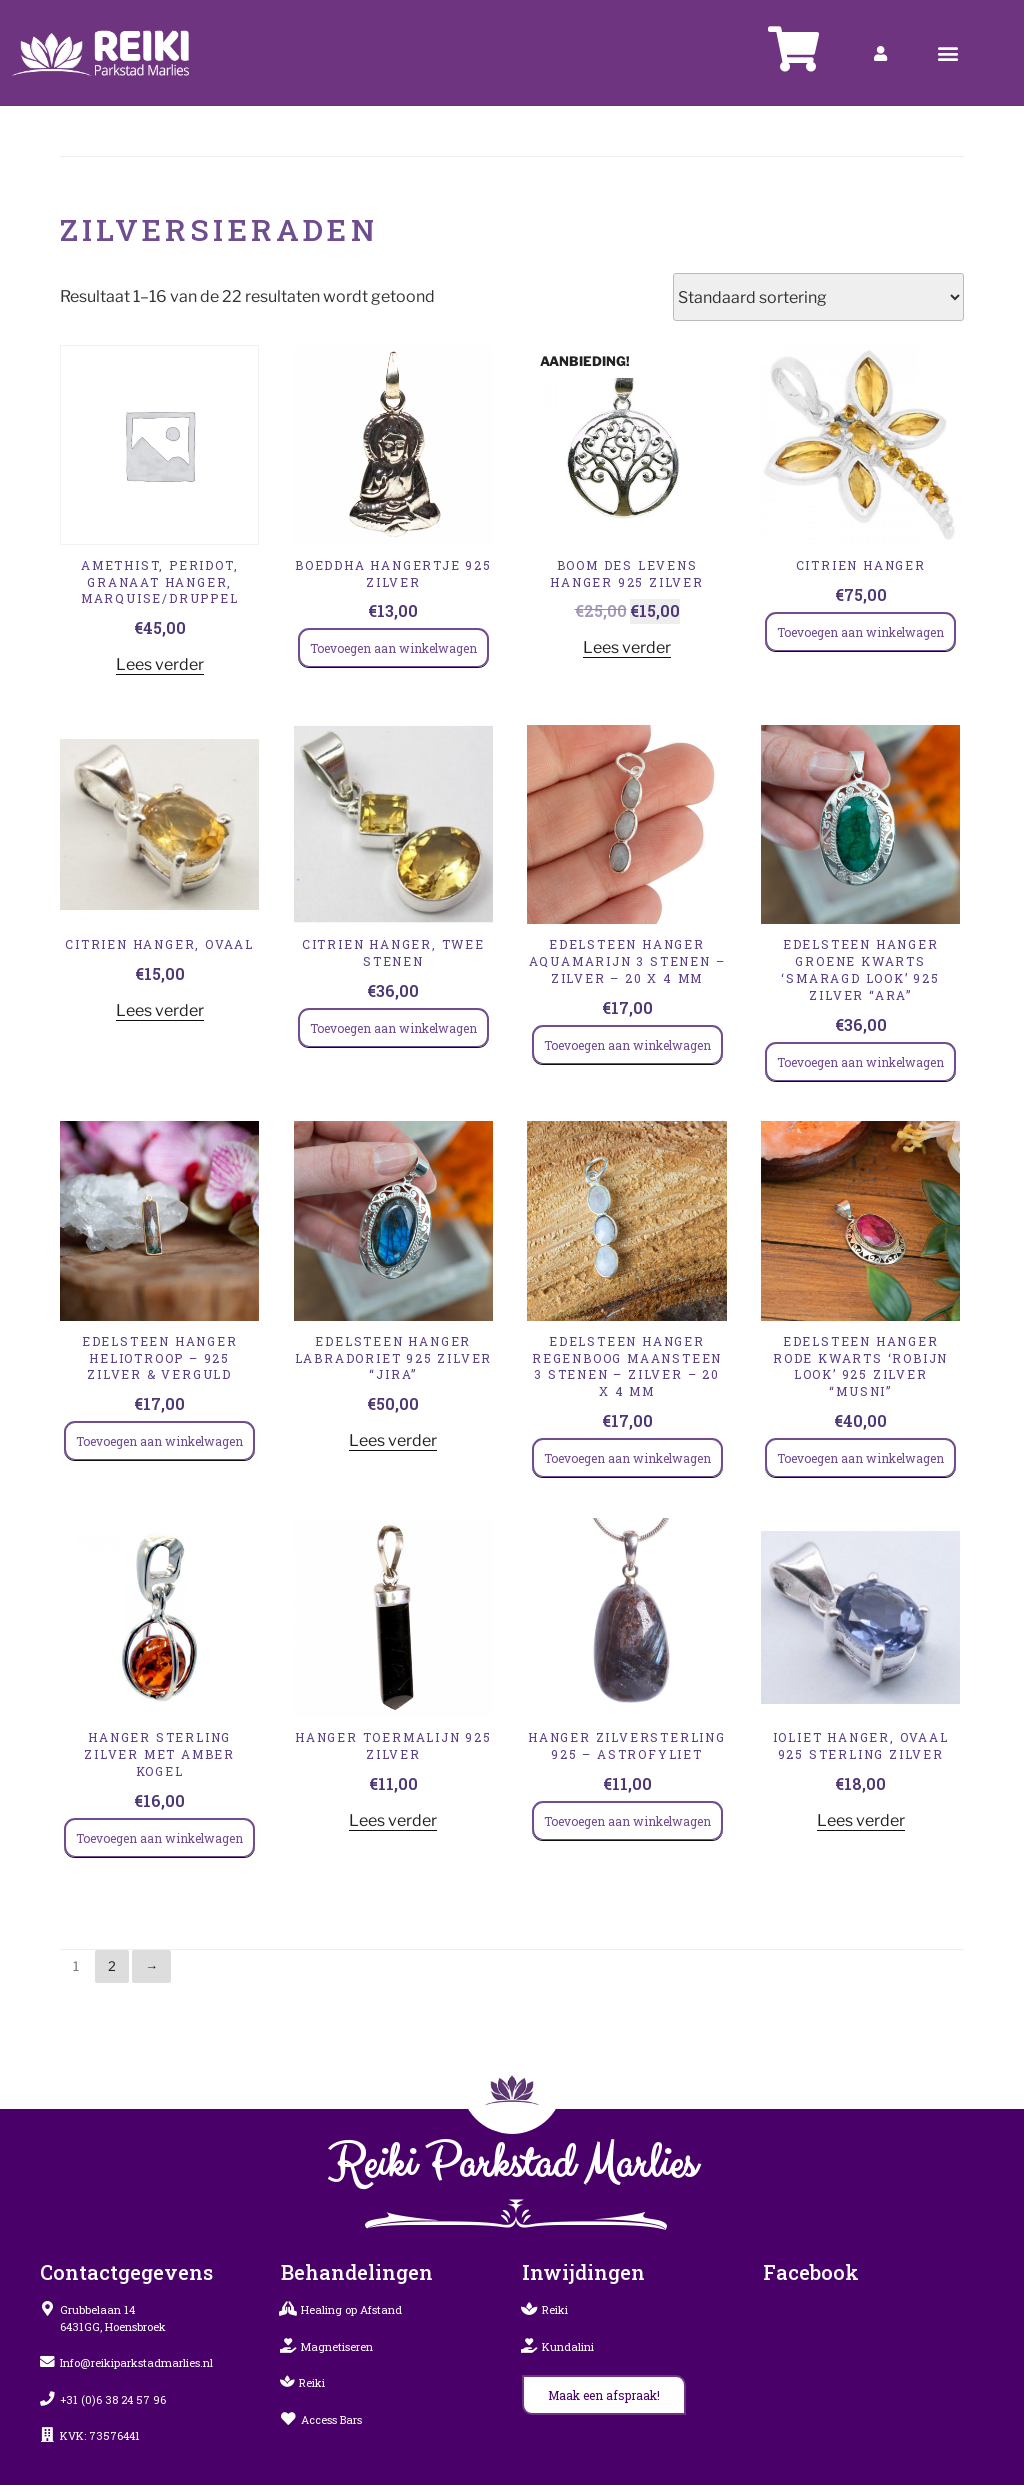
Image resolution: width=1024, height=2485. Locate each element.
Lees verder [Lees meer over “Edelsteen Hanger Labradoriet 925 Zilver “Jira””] (393, 1440)
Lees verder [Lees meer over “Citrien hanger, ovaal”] (160, 1010)
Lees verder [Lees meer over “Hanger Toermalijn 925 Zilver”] (393, 1820)
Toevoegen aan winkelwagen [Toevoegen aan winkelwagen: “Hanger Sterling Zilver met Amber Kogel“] (159, 1838)
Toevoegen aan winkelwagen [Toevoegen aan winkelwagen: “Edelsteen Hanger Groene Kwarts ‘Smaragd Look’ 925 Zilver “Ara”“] (860, 1062)
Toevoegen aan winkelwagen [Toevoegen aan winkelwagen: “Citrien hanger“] (860, 632)
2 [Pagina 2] (112, 1966)
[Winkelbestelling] (818, 297)
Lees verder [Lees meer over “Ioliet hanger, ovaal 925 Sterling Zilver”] (861, 1820)
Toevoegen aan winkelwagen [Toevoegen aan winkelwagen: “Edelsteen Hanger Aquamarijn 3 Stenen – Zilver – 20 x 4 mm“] (627, 1045)
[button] (948, 53)
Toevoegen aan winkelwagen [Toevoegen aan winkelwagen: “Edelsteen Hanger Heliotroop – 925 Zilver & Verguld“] (159, 1441)
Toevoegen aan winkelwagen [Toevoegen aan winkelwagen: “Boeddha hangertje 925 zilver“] (393, 648)
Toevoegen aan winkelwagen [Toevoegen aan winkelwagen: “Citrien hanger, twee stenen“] (393, 1028)
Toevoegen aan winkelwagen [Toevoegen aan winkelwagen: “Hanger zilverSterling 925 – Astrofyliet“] (627, 1821)
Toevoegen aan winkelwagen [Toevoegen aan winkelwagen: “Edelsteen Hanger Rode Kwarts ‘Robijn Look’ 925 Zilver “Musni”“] (860, 1458)
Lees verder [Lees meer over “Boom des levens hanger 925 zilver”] (627, 647)
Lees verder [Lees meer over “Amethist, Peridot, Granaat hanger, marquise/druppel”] (160, 664)
